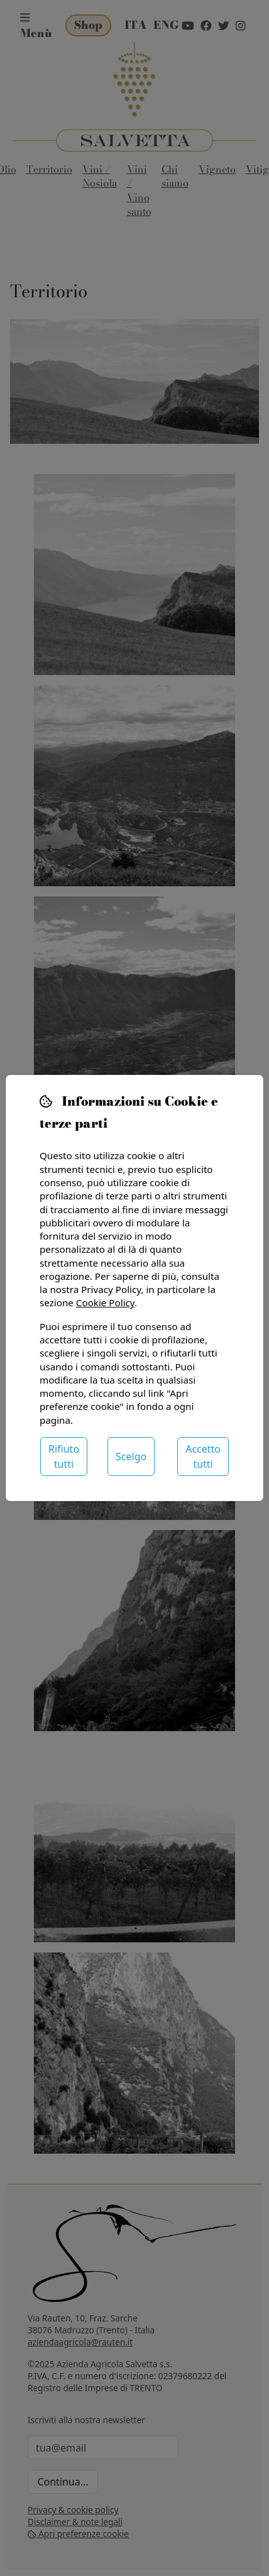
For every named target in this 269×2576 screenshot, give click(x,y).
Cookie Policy (105, 1302)
